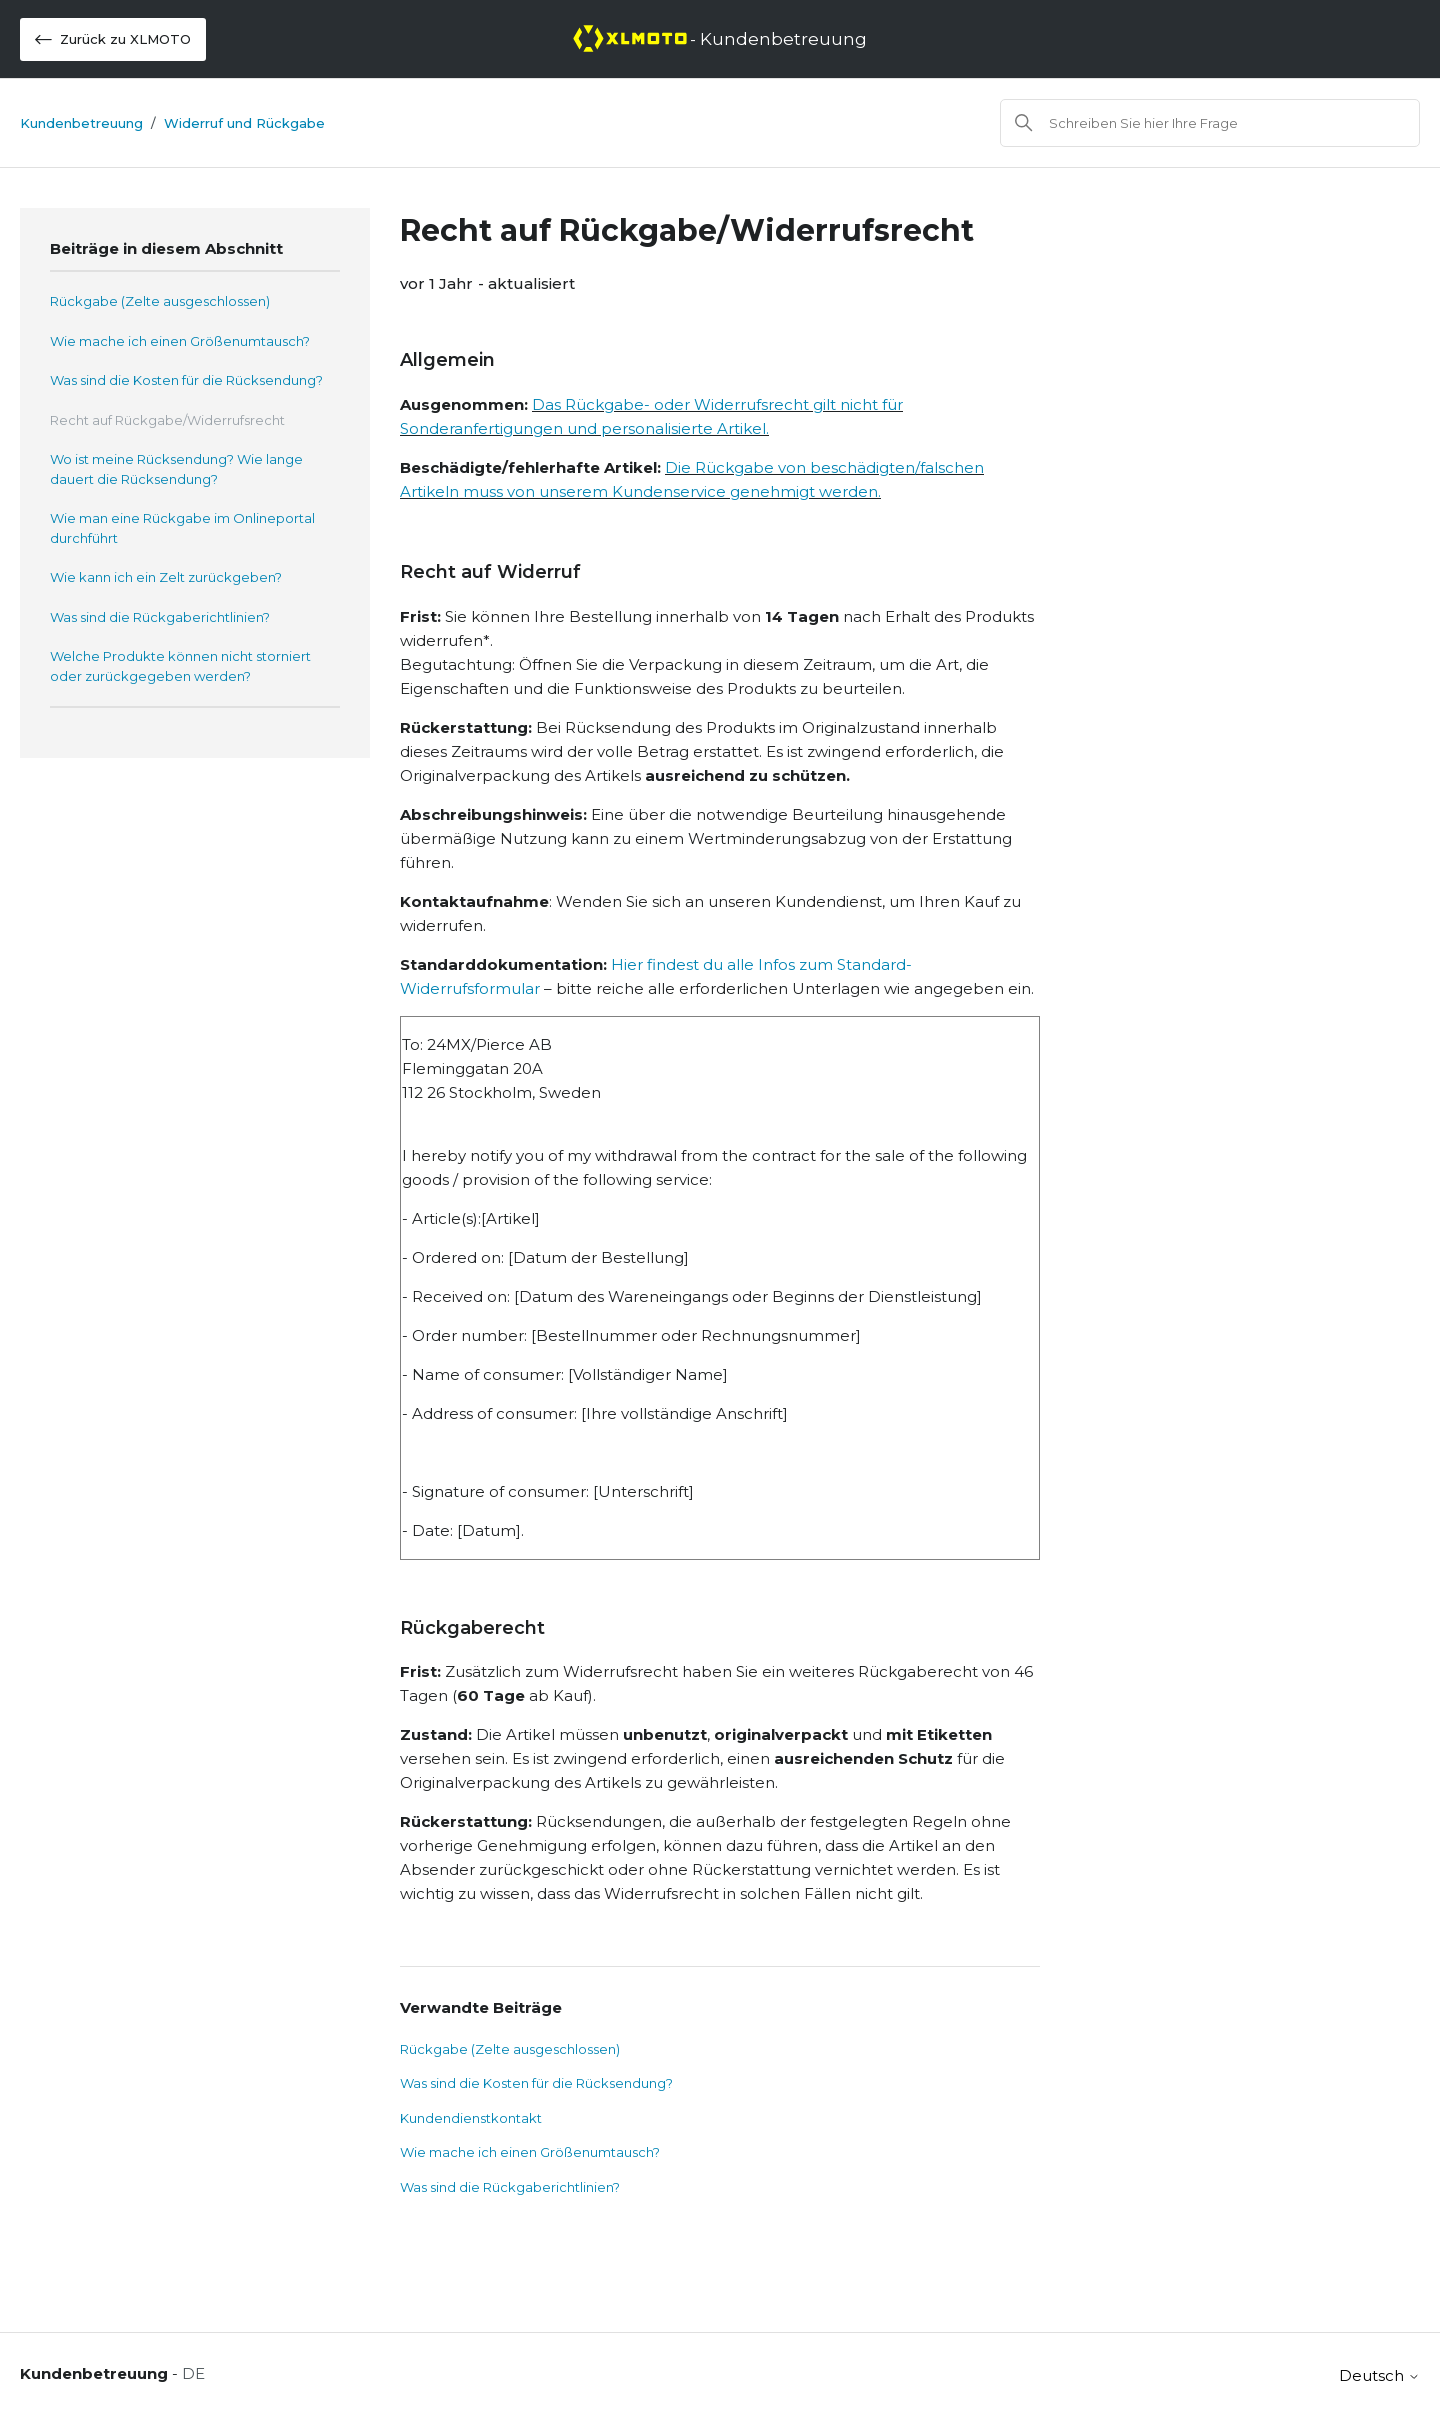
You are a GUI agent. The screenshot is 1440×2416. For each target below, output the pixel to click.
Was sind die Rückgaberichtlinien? (160, 617)
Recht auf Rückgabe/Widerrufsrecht (167, 420)
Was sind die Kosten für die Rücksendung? (186, 380)
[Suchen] (1210, 123)
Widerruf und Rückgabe (244, 123)
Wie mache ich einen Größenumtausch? (180, 341)
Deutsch (1379, 2375)
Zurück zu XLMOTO (113, 39)
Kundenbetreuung (81, 123)
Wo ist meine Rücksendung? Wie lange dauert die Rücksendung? (176, 469)
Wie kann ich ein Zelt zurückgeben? (166, 577)
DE (193, 2373)
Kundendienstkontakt (471, 2118)
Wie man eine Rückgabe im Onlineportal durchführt (182, 528)
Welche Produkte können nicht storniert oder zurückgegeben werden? (180, 666)
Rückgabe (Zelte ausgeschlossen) (160, 301)
